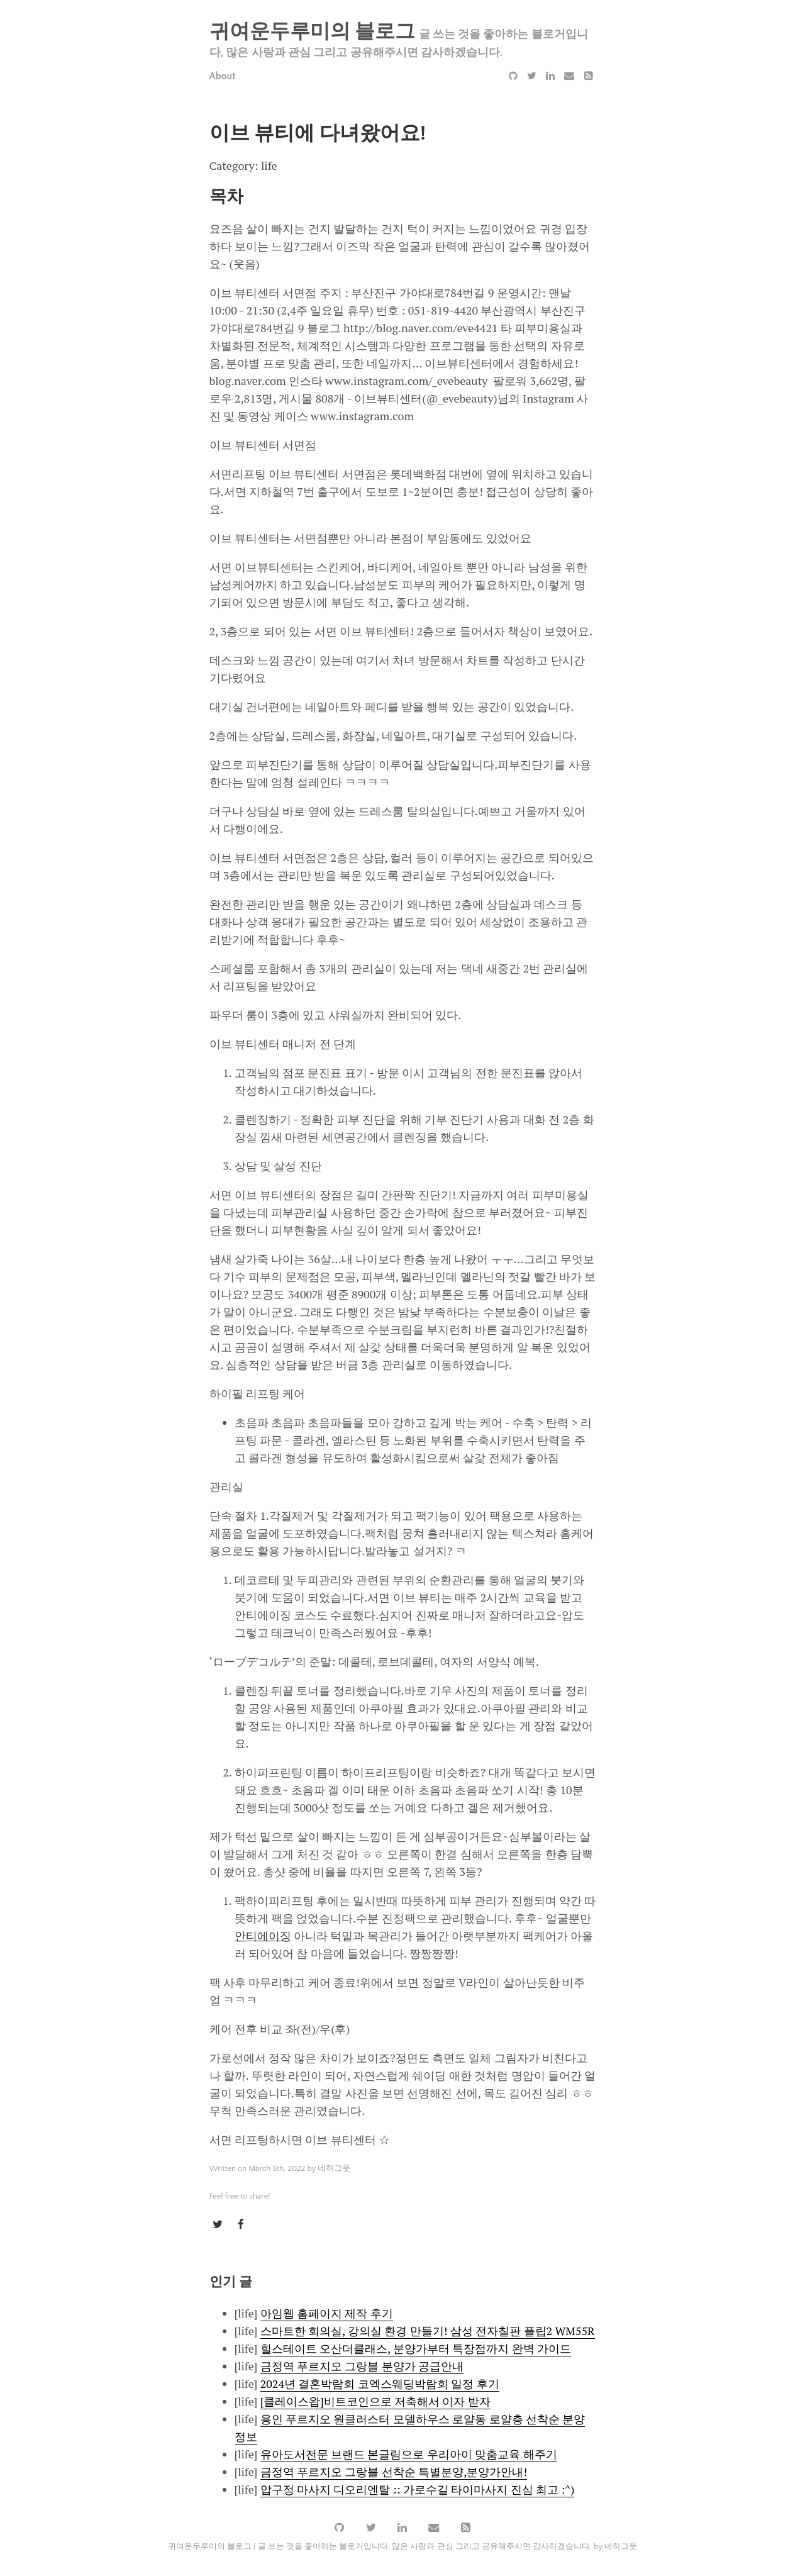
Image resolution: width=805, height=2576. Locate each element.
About (222, 76)
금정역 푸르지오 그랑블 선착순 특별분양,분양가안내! (393, 2471)
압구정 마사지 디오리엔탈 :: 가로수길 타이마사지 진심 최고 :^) (417, 2489)
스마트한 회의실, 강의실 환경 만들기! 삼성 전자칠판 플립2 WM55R (427, 2330)
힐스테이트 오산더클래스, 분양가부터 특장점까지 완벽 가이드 (415, 2348)
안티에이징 (263, 1935)
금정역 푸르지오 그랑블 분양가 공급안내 (362, 2365)
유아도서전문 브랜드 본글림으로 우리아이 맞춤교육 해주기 (408, 2454)
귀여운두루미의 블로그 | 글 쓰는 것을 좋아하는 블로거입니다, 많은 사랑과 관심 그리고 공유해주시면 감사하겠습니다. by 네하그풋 (402, 2547)
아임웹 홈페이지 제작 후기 (326, 2313)
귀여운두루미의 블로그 (312, 32)
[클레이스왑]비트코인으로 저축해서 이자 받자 (375, 2401)
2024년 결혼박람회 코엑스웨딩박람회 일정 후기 (379, 2383)
